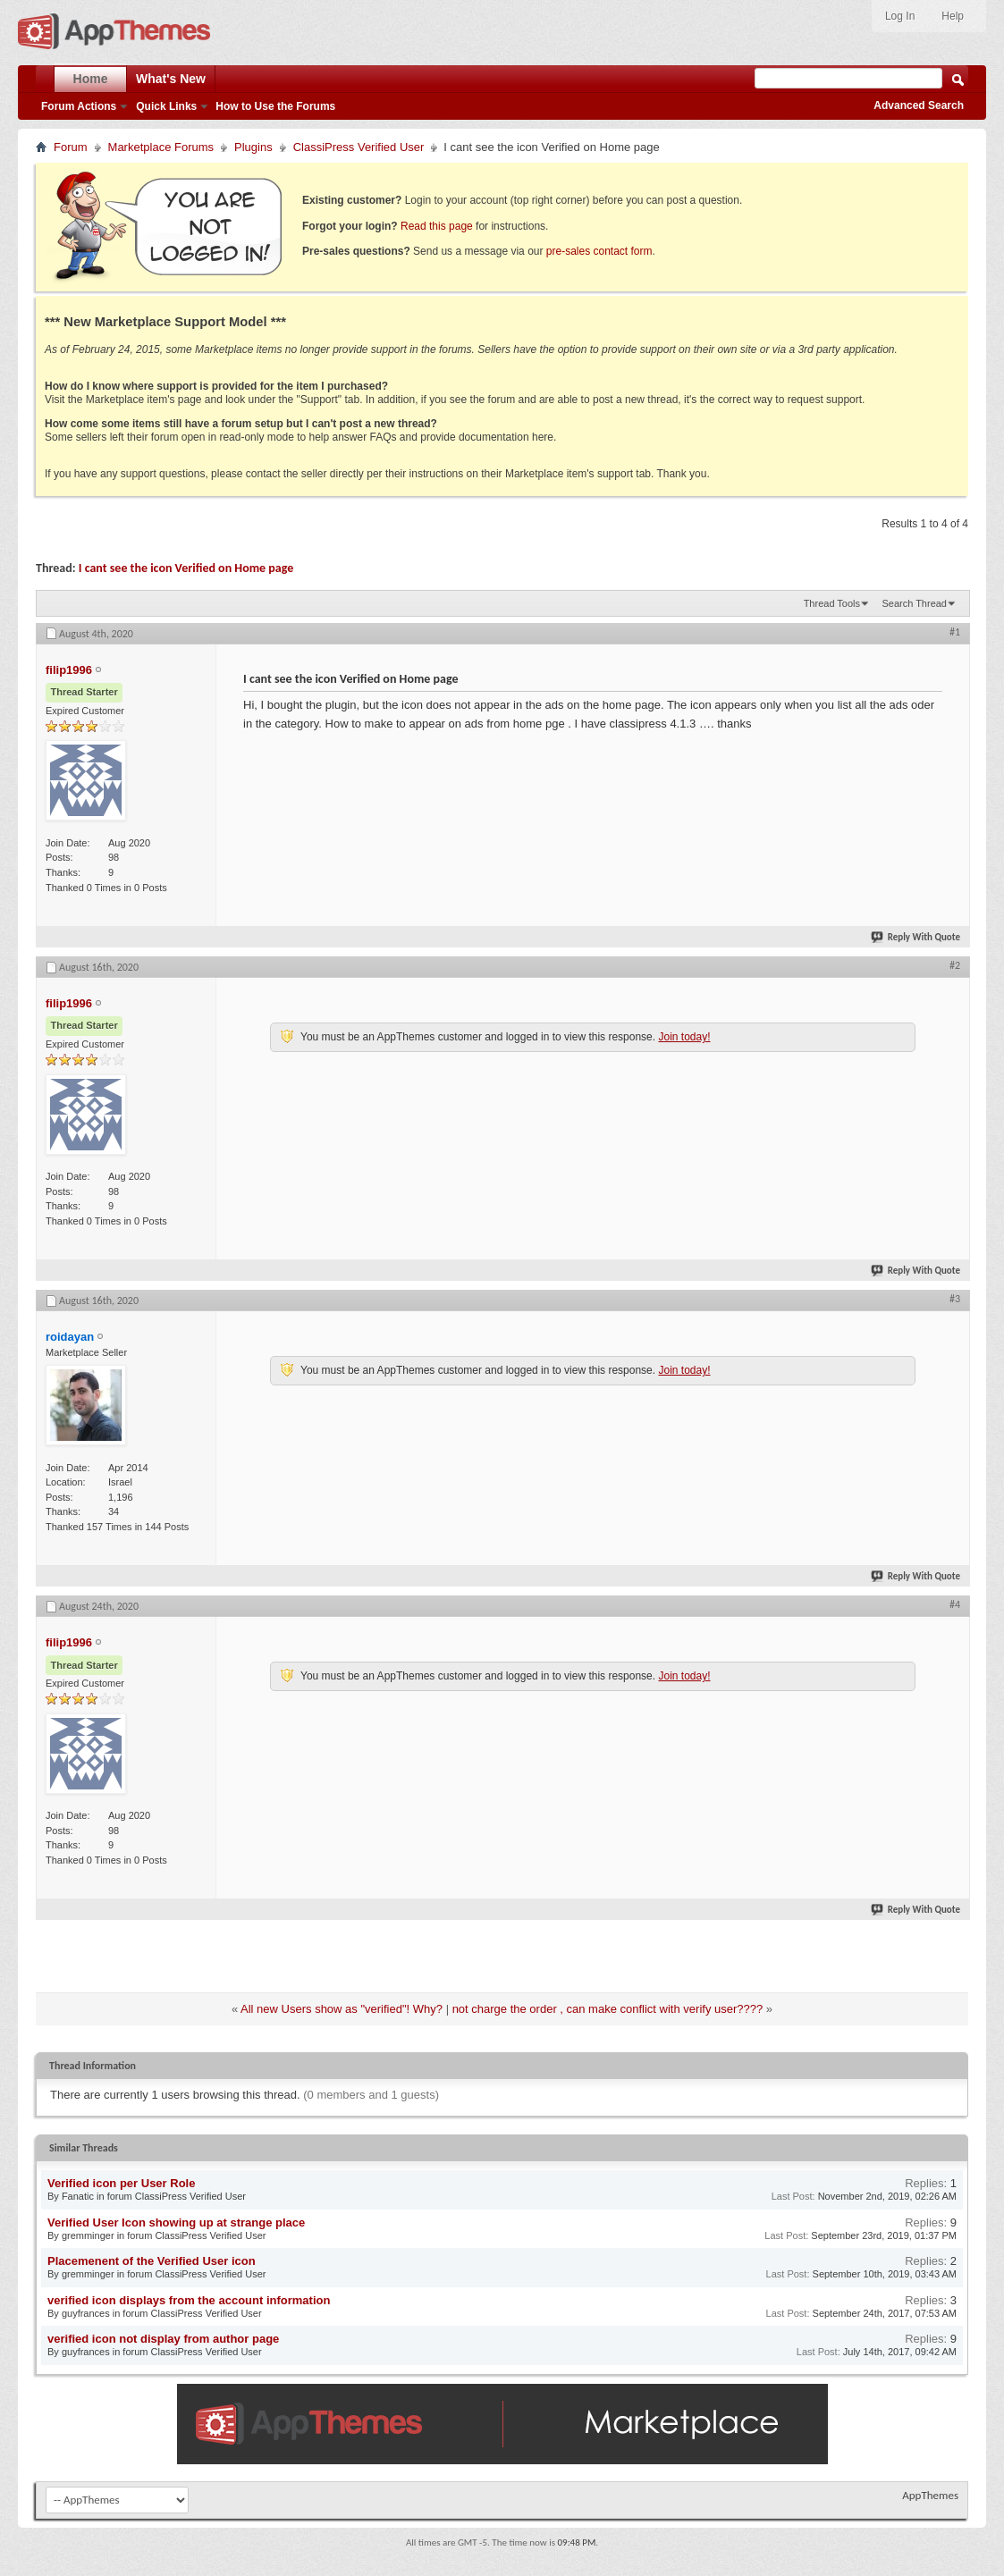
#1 (954, 632)
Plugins (253, 147)
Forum (71, 147)
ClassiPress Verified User (359, 147)
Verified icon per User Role (121, 2183)
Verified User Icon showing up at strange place (176, 2222)
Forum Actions (78, 106)
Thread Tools (832, 603)
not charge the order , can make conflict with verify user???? (608, 2009)
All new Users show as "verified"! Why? (341, 2009)
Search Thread (914, 603)
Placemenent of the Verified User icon (151, 2261)
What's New (171, 79)
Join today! (684, 1037)
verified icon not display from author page (163, 2338)
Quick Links (166, 106)
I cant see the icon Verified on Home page (186, 568)
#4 (954, 1604)
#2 (954, 965)
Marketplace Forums (161, 147)
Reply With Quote (916, 937)
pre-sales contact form (599, 251)
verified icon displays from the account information (188, 2300)
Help (952, 16)
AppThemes (930, 2495)
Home (90, 79)
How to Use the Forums (275, 106)
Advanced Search (918, 105)
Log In (900, 16)
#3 (954, 1298)
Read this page (437, 226)
